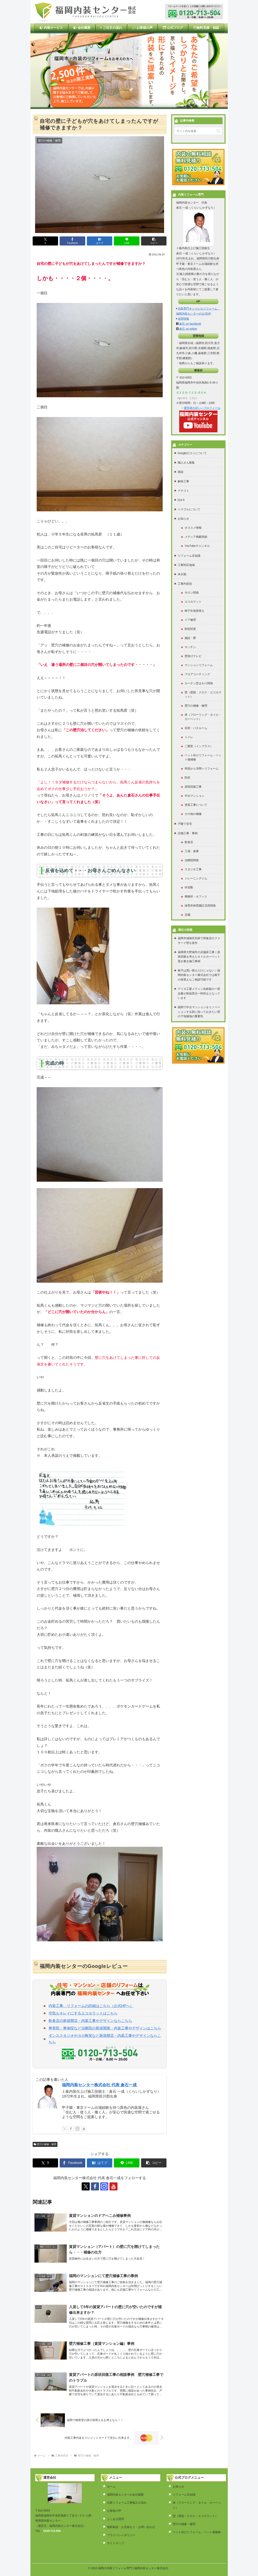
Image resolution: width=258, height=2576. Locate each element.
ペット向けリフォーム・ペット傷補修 (197, 2532)
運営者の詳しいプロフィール (202, 408)
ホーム (111, 2486)
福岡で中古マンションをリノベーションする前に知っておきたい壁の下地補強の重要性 (199, 1012)
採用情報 (183, 318)
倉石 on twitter (188, 328)
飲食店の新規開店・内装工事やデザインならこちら (90, 2021)
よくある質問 (115, 2519)
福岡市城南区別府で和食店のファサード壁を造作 (199, 940)
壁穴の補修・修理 (45, 2144)
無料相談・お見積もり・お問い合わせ (131, 2527)
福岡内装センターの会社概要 (125, 2494)
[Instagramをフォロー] (77, 2128)
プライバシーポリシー (121, 2535)
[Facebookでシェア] (72, 240)
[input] (198, 131)
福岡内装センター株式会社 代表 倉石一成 (99, 2085)
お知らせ (178, 2486)
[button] (153, 240)
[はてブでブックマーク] (99, 240)
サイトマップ (115, 2543)
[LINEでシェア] (126, 240)
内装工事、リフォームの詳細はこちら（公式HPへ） (91, 2006)
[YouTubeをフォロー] (83, 2128)
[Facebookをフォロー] (71, 2128)
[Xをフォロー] (64, 2128)
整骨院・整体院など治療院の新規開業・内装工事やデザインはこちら (105, 2028)
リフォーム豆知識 (184, 2494)
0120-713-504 (52, 2530)
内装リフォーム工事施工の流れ (127, 2502)
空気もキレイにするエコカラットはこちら (83, 2013)
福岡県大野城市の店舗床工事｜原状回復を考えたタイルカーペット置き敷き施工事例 (199, 957)
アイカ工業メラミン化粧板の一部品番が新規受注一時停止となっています (199, 993)
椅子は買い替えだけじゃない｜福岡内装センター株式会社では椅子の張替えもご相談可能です (199, 975)
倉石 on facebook (190, 323)
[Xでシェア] (45, 240)
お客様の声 (114, 2510)
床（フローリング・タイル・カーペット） (197, 2505)
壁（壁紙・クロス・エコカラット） (195, 2516)
